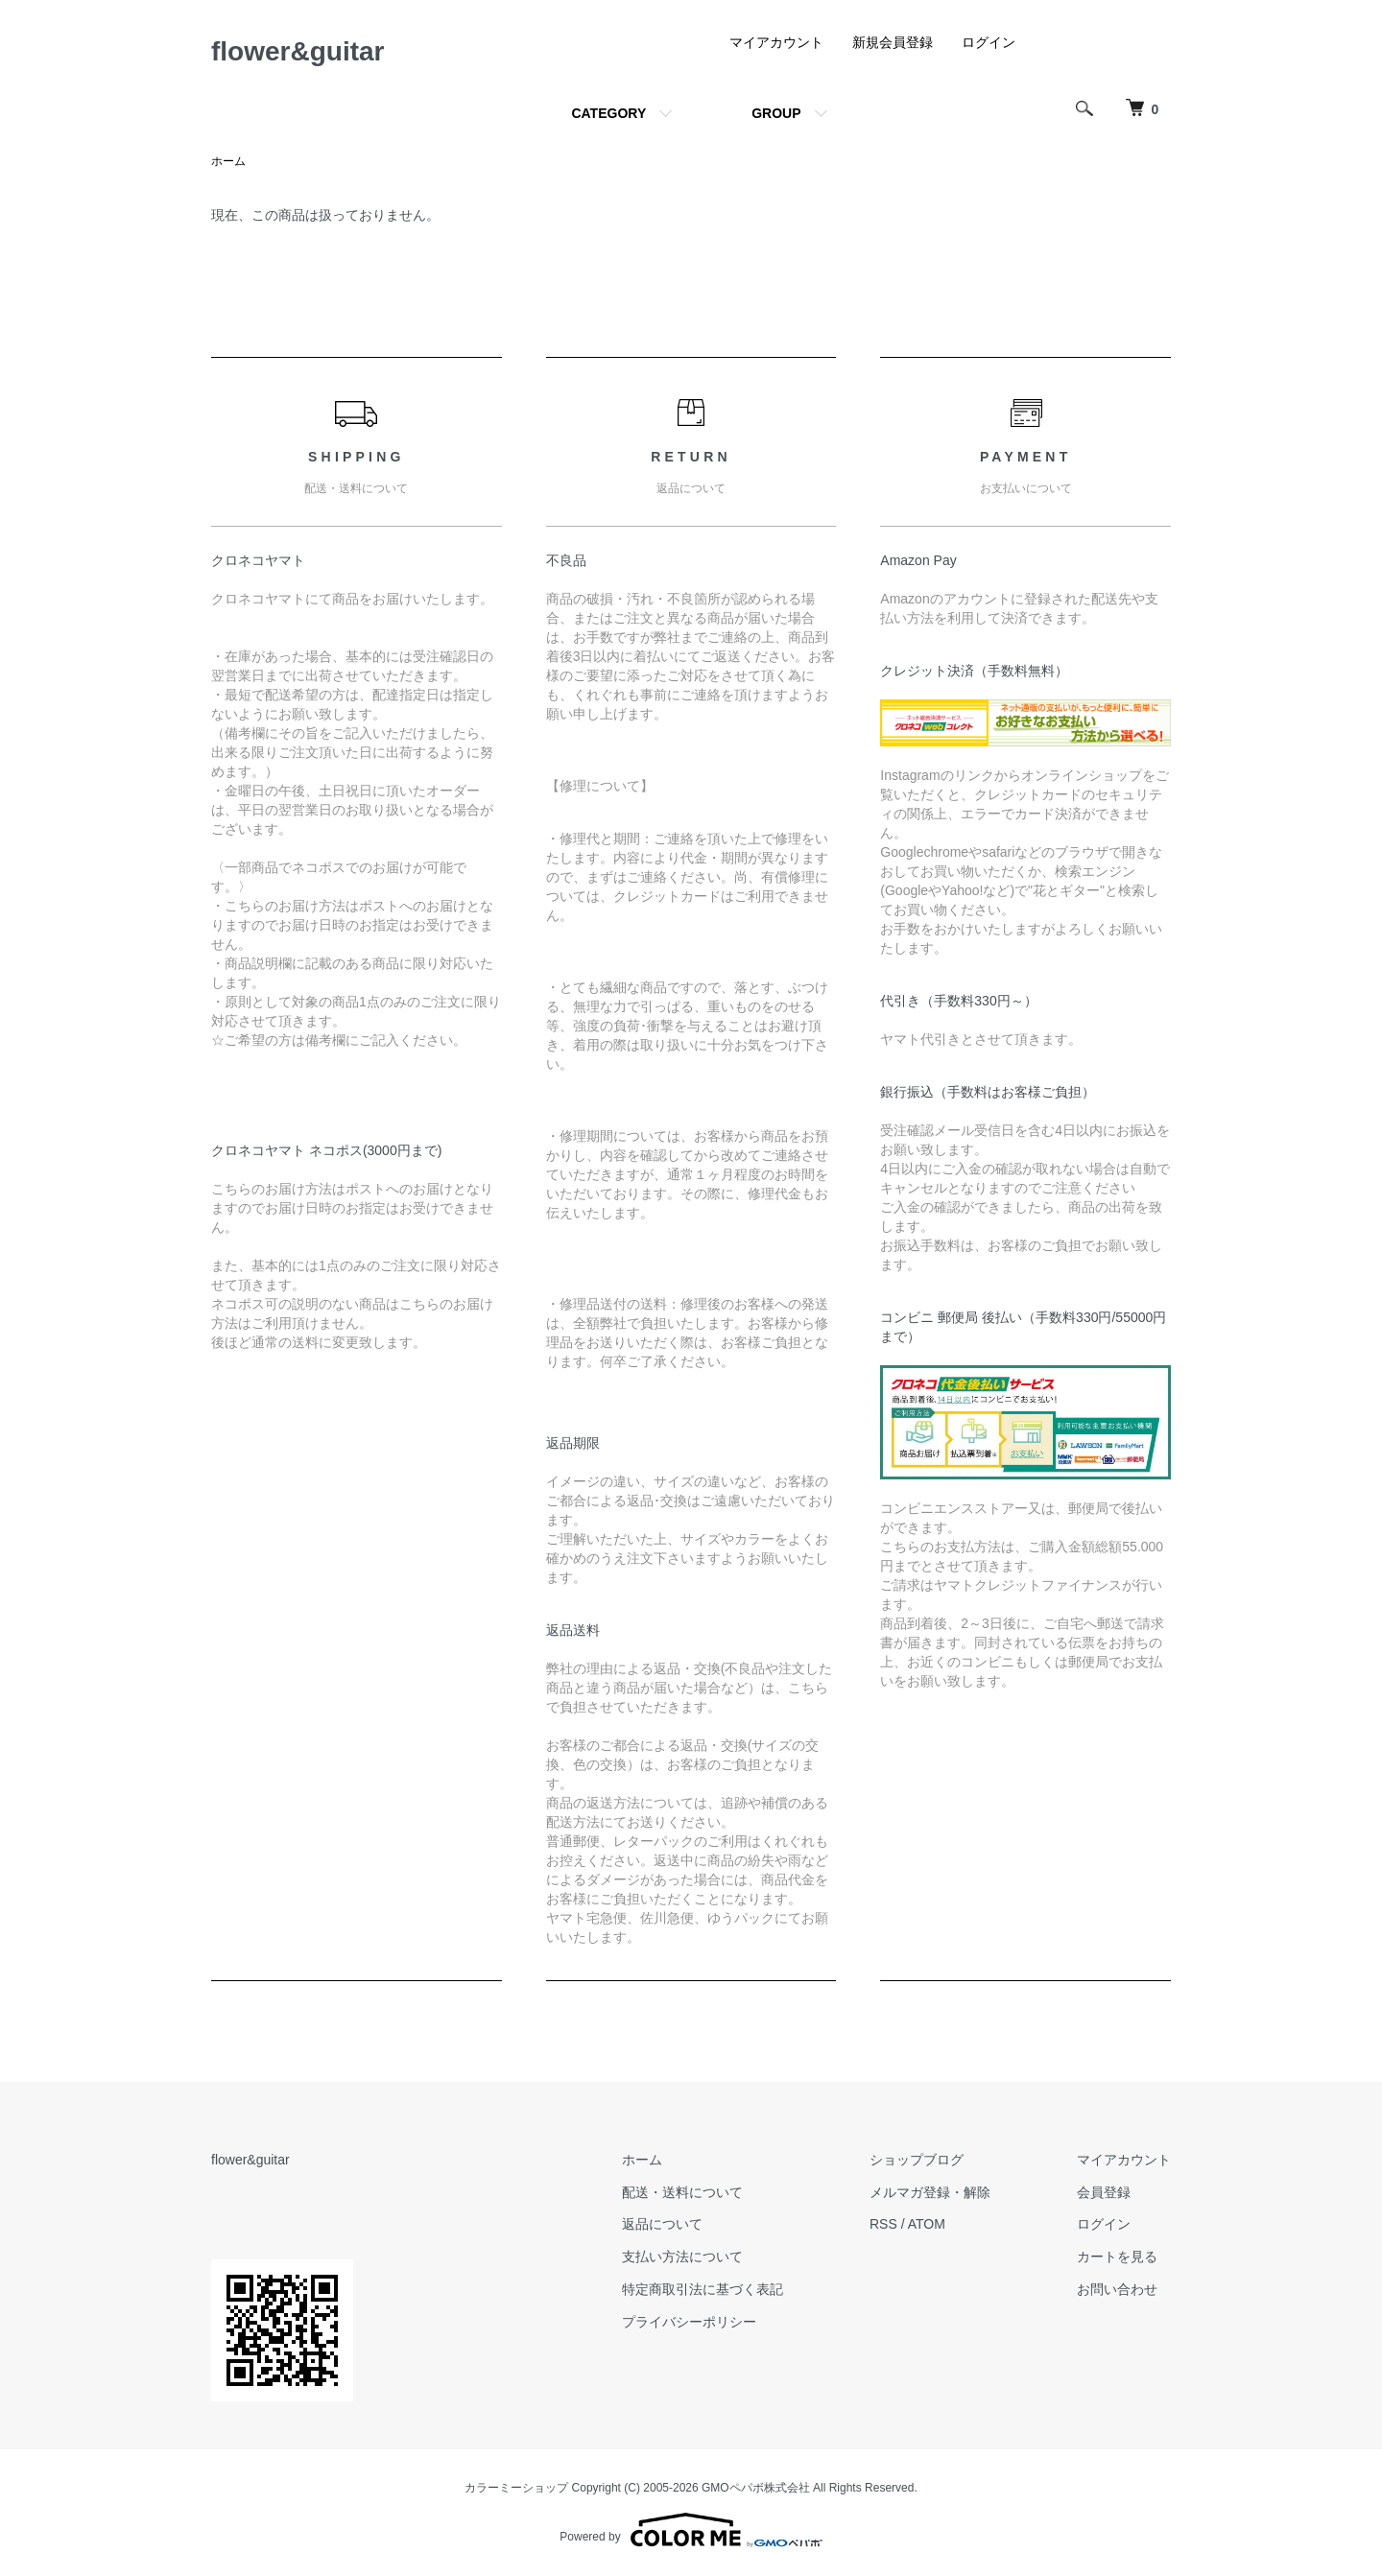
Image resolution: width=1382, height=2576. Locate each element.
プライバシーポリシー (689, 2321)
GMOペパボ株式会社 (756, 2487)
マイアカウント (776, 42)
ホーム (228, 161)
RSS (883, 2224)
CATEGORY (608, 113)
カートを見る (1117, 2256)
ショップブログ (917, 2159)
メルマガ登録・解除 (930, 2192)
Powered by (691, 2530)
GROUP (775, 113)
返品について (662, 2224)
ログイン (988, 42)
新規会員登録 (892, 42)
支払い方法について (682, 2256)
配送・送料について (682, 2192)
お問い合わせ (1117, 2289)
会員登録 (1104, 2192)
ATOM (926, 2224)
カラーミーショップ (516, 2487)
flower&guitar (297, 51)
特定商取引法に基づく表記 (702, 2289)
